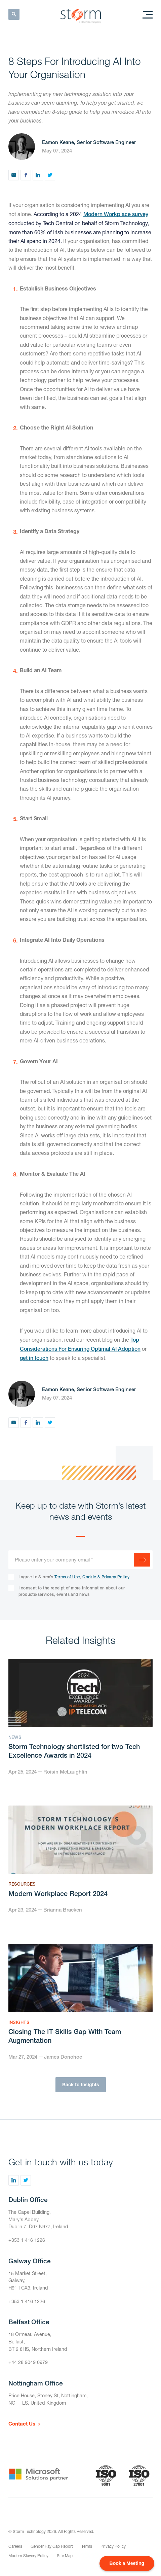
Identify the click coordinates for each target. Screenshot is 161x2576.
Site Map (65, 2555)
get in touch (34, 1358)
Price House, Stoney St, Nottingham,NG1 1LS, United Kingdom (48, 2399)
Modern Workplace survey (115, 214)
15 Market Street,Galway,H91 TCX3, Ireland (28, 2280)
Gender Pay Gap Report (52, 2546)
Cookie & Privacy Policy (105, 1577)
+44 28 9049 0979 (28, 2362)
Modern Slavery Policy (28, 2555)
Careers (15, 2546)
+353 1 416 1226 (26, 2240)
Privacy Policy (113, 2546)
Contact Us (21, 2423)
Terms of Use (67, 1577)
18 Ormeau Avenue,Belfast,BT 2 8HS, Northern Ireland (37, 2341)
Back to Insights (80, 2084)
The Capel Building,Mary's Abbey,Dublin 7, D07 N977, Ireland (38, 2219)
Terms (86, 2546)
